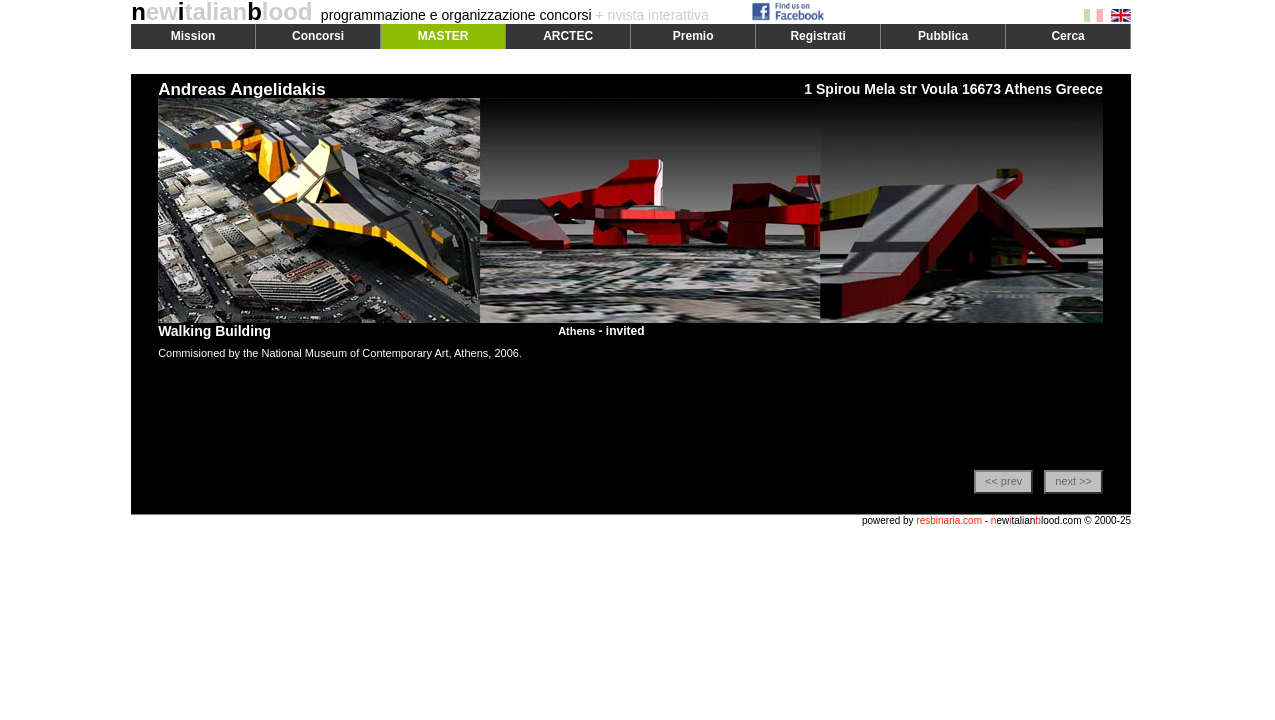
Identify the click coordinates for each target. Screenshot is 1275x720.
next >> (1073, 481)
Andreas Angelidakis (242, 89)
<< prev (1003, 481)
